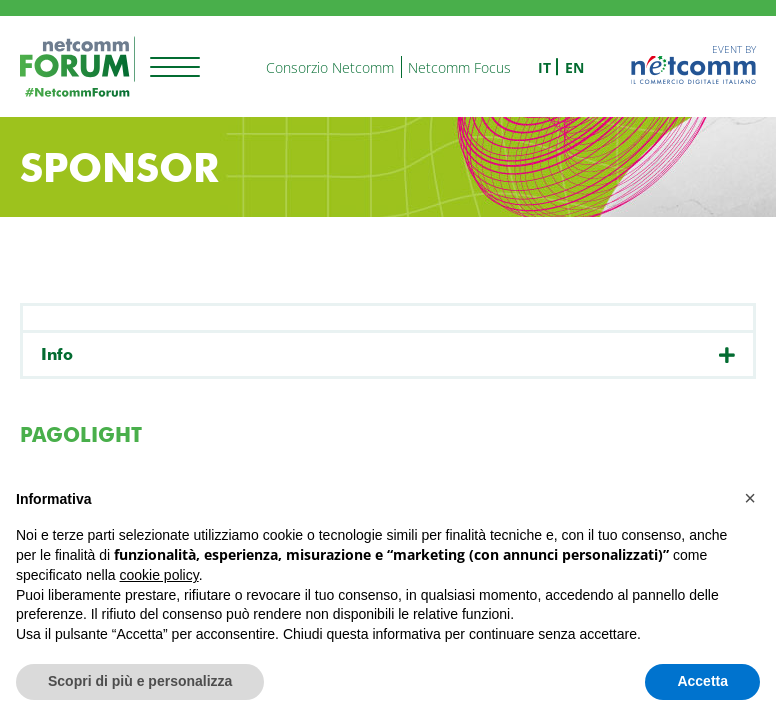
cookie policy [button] (159, 575)
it (544, 67)
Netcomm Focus (459, 67)
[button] (750, 498)
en (574, 67)
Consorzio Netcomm (330, 67)
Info (57, 354)
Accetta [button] (702, 681)
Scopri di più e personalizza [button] (140, 681)
